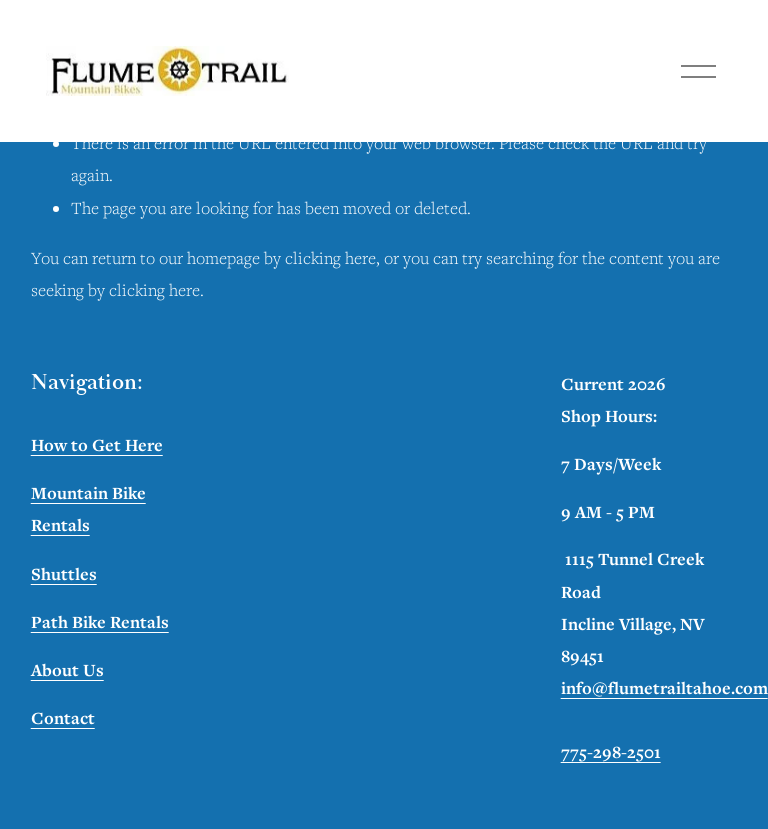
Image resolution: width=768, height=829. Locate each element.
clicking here (330, 258)
